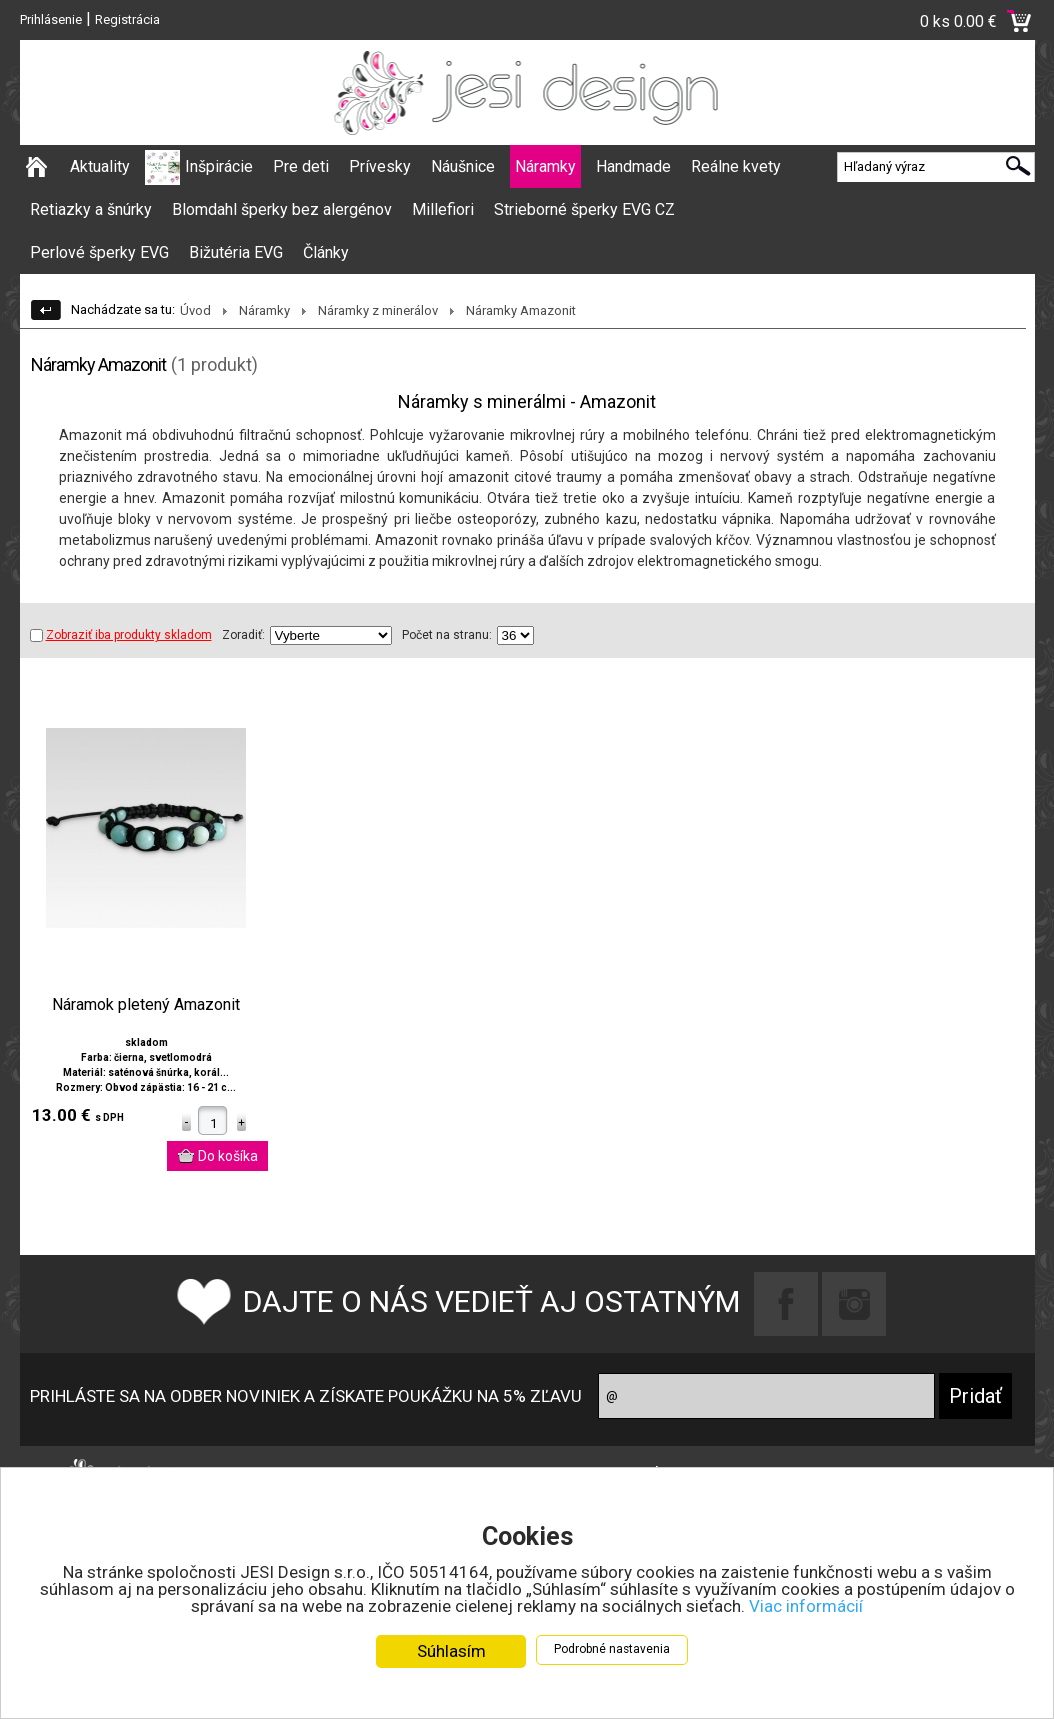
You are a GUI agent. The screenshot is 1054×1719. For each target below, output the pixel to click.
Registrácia (127, 19)
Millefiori (443, 209)
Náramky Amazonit (521, 310)
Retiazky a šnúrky (91, 209)
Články (326, 252)
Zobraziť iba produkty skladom (121, 635)
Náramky (545, 166)
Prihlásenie (51, 19)
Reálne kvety (736, 166)
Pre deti (301, 166)
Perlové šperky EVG (99, 252)
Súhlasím (451, 1652)
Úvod (195, 310)
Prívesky (380, 166)
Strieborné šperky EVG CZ (584, 209)
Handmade (633, 166)
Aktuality (100, 166)
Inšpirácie (219, 166)
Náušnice (463, 166)
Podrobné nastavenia (612, 1650)
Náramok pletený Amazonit (146, 1005)
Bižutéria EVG (236, 252)
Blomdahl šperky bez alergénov (282, 209)
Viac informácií (806, 1607)
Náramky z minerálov (378, 310)
